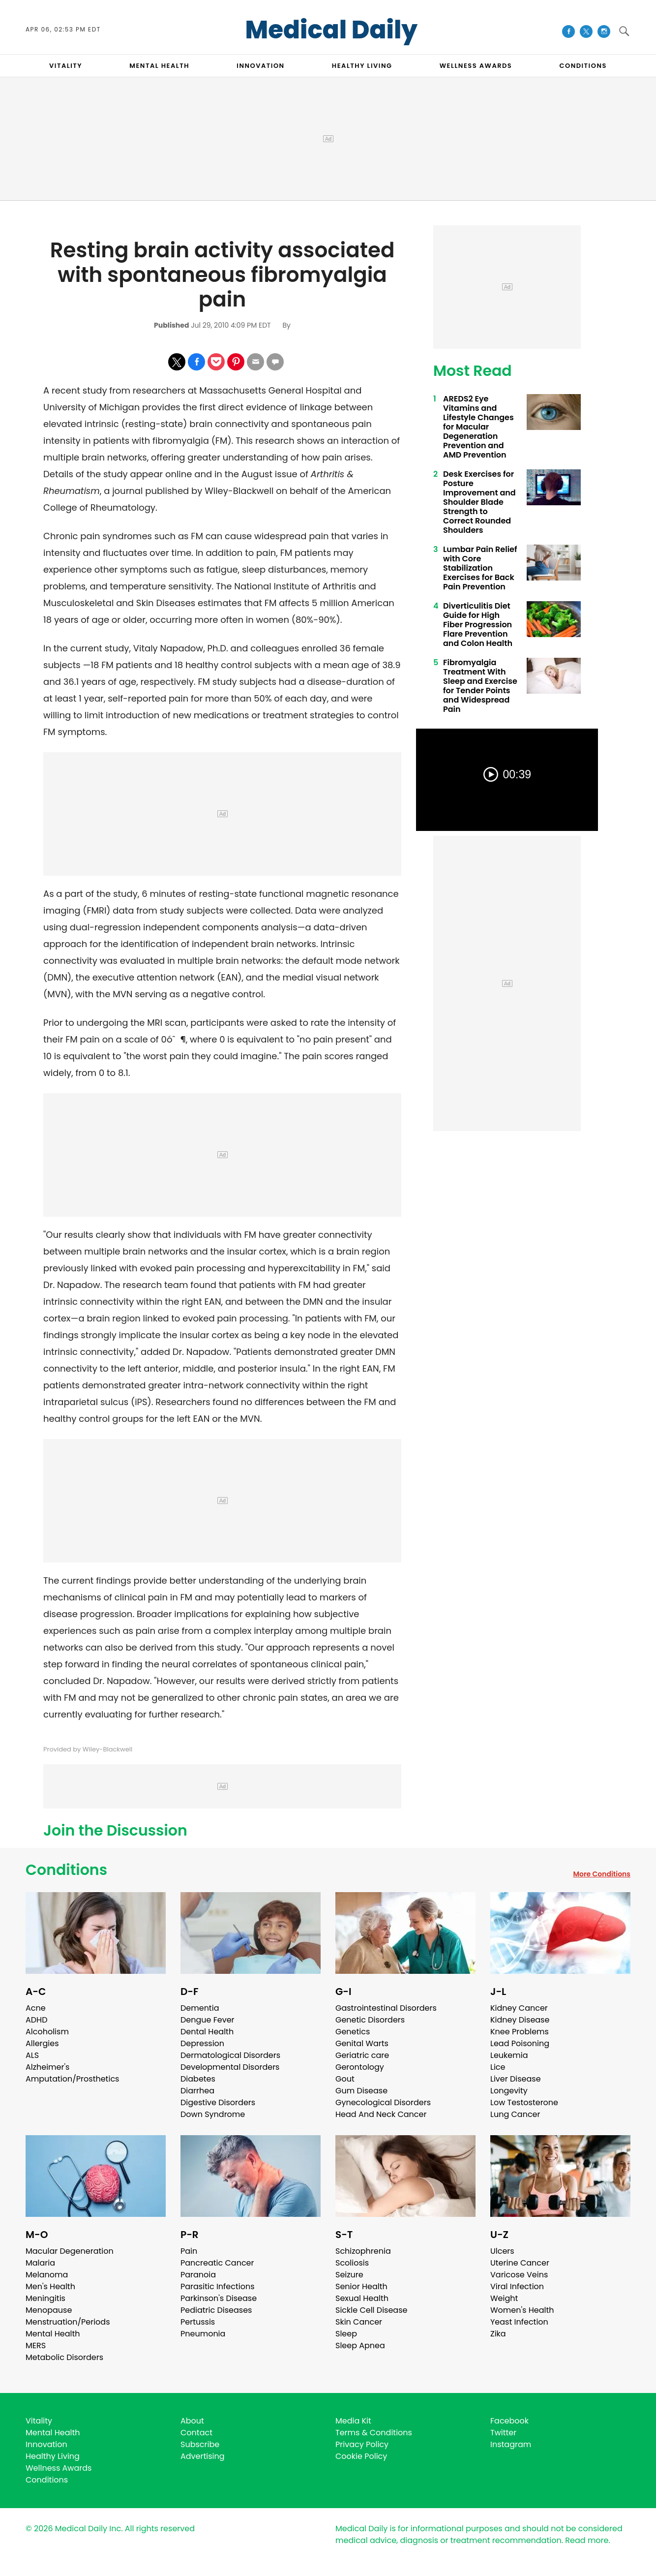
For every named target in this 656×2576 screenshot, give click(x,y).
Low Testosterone (524, 2102)
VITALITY (65, 65)
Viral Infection (517, 2286)
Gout (345, 2079)
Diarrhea (197, 2090)
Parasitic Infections (217, 2286)
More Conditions (601, 1874)
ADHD (36, 2019)
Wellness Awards (476, 65)
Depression (202, 2043)
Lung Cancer (515, 2114)
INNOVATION (260, 65)
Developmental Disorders (229, 2067)
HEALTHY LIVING (362, 65)
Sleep (346, 2333)
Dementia (199, 2008)
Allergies (42, 2043)
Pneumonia (202, 2333)
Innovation (46, 2444)
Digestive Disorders (217, 2102)
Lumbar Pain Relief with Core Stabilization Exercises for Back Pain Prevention (480, 568)
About (192, 2420)
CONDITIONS (582, 65)
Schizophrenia (363, 2251)
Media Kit (353, 2420)
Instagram (510, 2444)
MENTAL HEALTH (159, 65)
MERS (36, 2345)
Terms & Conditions (373, 2432)
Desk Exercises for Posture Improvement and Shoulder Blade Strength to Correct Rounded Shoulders (479, 502)
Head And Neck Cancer (380, 2114)
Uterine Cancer (519, 2263)
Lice (497, 2067)
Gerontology (359, 2067)
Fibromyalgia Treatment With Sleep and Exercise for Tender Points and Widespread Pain (480, 686)
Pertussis (197, 2322)
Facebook (509, 2420)
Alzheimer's (47, 2067)
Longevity (509, 2090)
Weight (504, 2298)
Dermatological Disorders (230, 2055)
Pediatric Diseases (216, 2310)
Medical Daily (331, 30)
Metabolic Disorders (64, 2357)
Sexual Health (361, 2298)
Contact (196, 2432)
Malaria (40, 2263)
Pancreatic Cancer (217, 2263)
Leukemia (509, 2055)
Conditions (66, 1870)
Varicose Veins (519, 2274)
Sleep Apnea (360, 2345)
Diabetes (197, 2079)
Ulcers (502, 2251)
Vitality (39, 2420)
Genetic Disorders (370, 2019)
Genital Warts (361, 2043)
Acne (36, 2008)
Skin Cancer (358, 2322)
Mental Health (53, 2333)
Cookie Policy (361, 2456)
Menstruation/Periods (68, 2322)
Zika (498, 2333)
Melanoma (47, 2274)
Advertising (202, 2456)
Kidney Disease (519, 2019)
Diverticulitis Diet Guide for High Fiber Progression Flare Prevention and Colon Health (477, 624)
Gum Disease (361, 2090)
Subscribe (199, 2444)
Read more (586, 2540)
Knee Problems (519, 2031)
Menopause (49, 2310)
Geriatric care (362, 2055)
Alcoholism (47, 2031)
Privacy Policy (361, 2444)
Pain (188, 2251)
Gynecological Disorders (383, 2102)
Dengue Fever (207, 2019)
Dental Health (207, 2031)
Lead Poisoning (519, 2043)
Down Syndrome (212, 2114)
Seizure (349, 2274)
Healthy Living (53, 2456)
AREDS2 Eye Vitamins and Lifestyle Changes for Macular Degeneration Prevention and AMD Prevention (478, 426)
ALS (32, 2055)
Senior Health (361, 2286)
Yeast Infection (519, 2322)
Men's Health (50, 2286)
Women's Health (522, 2310)
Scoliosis (352, 2263)
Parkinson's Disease (218, 2298)
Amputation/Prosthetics (72, 2079)
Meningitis (45, 2298)
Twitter (503, 2432)
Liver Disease (515, 2079)
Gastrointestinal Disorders (386, 2008)
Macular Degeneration (70, 2251)
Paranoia (198, 2274)
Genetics (352, 2031)
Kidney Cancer (519, 2008)
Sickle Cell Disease (371, 2310)
